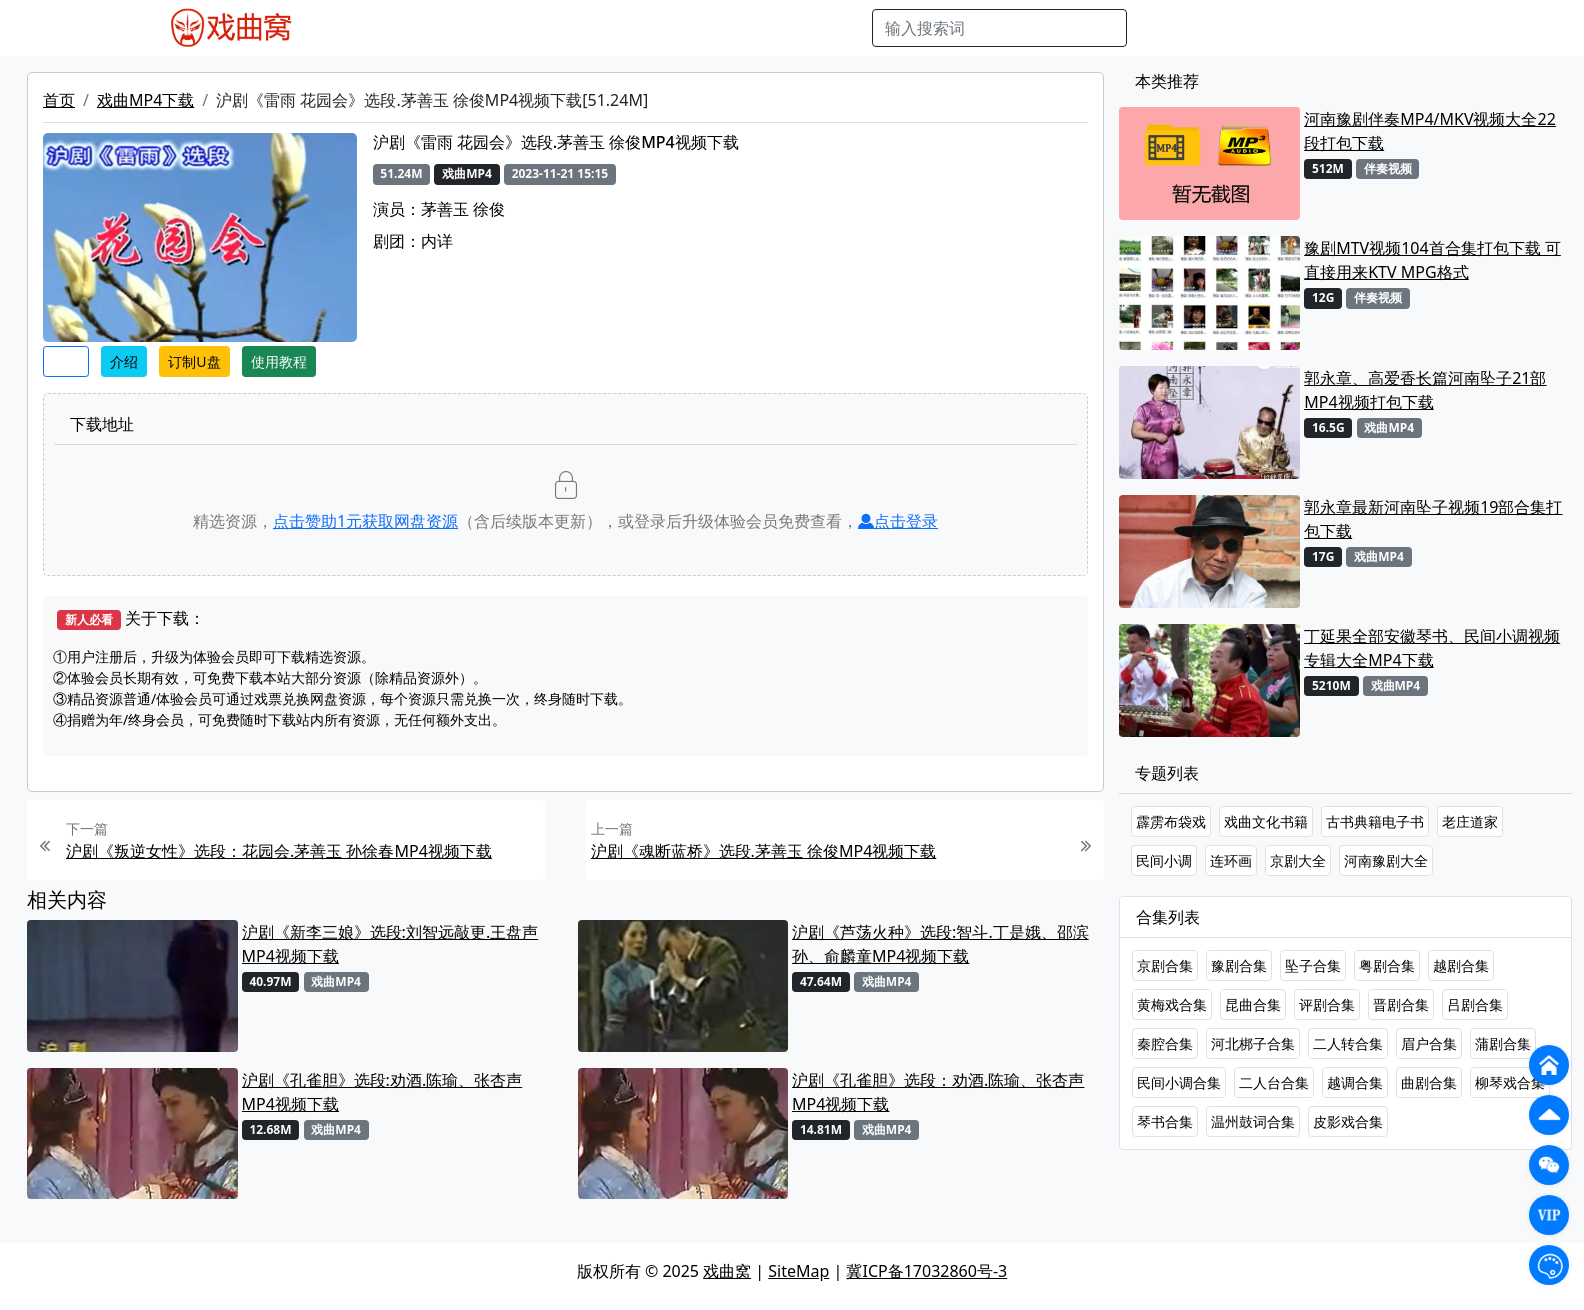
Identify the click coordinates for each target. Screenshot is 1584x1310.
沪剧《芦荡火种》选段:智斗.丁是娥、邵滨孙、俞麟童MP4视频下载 (940, 944)
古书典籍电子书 (1375, 821)
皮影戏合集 (1348, 1121)
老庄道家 (1470, 821)
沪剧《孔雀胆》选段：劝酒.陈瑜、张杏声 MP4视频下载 (938, 1092)
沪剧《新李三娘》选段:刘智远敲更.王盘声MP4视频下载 (390, 944)
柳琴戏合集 (1510, 1082)
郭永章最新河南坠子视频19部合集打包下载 (1433, 519)
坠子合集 (1313, 965)
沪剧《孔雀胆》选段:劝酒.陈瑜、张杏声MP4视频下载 (382, 1092)
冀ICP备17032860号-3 (926, 1271)
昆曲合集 (1253, 1004)
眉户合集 (1429, 1043)
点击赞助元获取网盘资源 (365, 521)
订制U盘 (194, 361)
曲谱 (846, 28)
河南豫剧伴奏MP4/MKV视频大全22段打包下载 (1430, 131)
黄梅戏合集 (1172, 1004)
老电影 (517, 28)
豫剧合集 (1239, 965)
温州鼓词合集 (1253, 1121)
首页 (59, 100)
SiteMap (798, 1271)
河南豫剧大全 (1386, 860)
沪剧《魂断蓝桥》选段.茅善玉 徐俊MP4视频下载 (764, 851)
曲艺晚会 (585, 28)
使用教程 (279, 361)
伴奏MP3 (662, 28)
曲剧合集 (1429, 1082)
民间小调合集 (1179, 1082)
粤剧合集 (1387, 965)
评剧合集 (1327, 1004)
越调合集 (1355, 1082)
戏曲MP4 (368, 28)
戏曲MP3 (447, 28)
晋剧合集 (1401, 1004)
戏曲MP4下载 (145, 100)
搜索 (1159, 28)
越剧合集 (1461, 965)
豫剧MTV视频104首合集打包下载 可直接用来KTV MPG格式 (1432, 260)
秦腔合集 (1165, 1043)
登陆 (1428, 28)
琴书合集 (1165, 1121)
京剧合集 (1165, 965)
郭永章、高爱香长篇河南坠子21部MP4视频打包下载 (1425, 390)
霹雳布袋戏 (1171, 821)
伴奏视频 (740, 28)
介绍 (124, 361)
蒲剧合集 (1503, 1043)
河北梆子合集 (1253, 1043)
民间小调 (1164, 860)
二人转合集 (1348, 1043)
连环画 (1231, 860)
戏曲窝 (727, 1271)
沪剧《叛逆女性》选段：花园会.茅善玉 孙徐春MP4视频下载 (279, 851)
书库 (801, 28)
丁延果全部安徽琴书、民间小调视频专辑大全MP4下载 (1432, 648)
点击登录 (898, 521)
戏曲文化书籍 (1266, 821)
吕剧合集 (1475, 1004)
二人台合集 (1274, 1082)
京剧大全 (1298, 860)
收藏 (66, 361)
